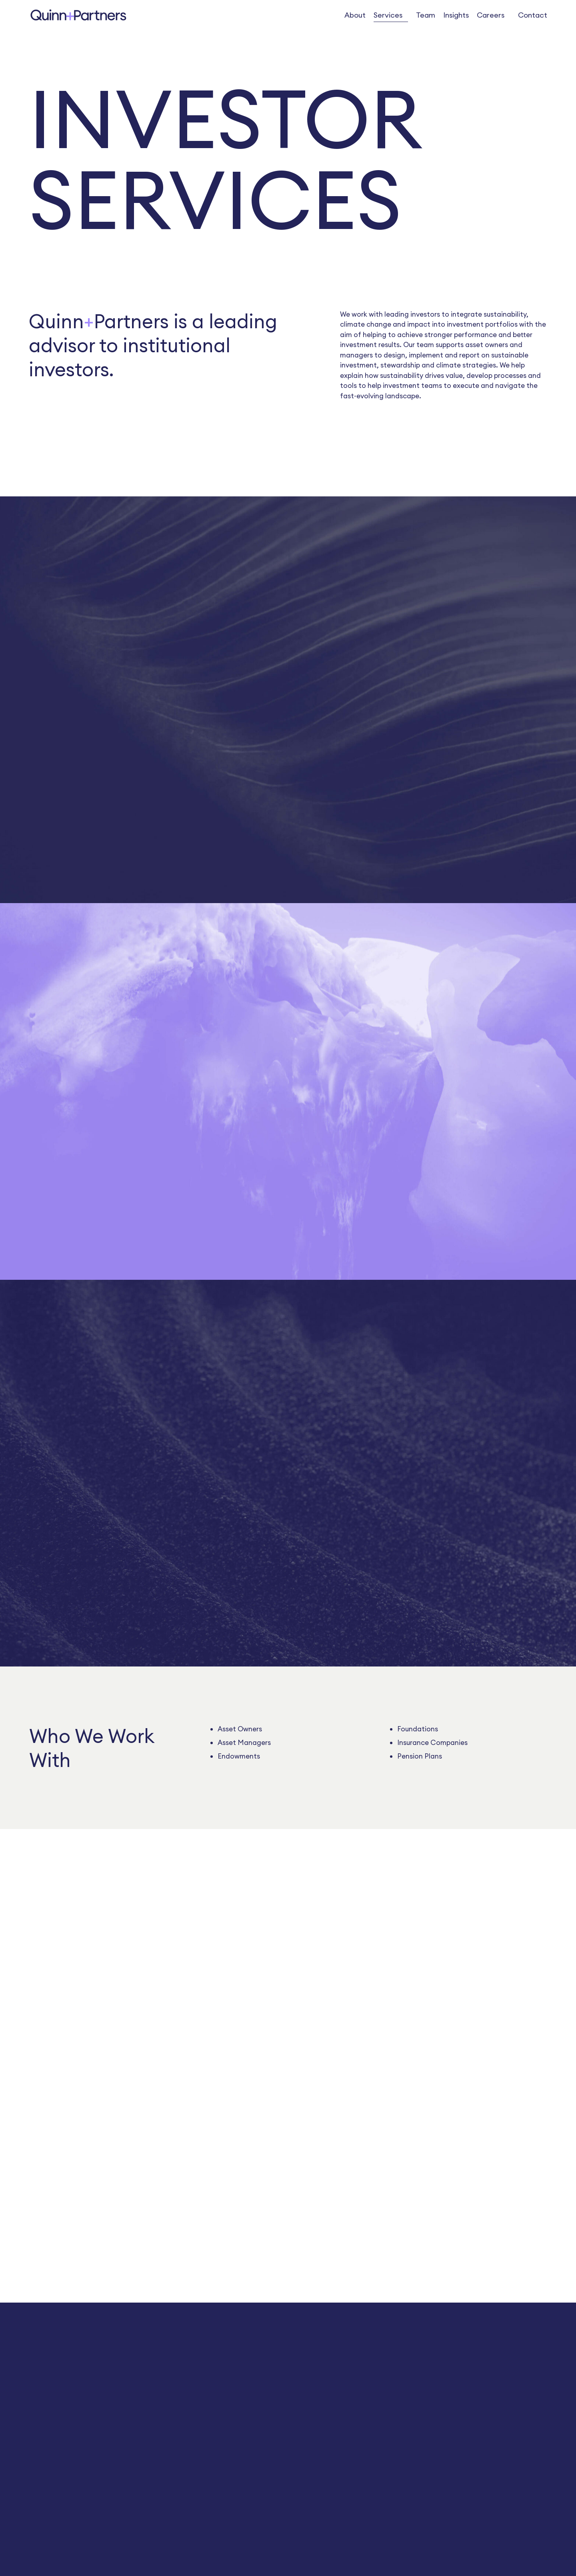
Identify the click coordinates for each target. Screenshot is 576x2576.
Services (388, 14)
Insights (456, 14)
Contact (532, 14)
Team (425, 14)
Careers (490, 14)
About (355, 14)
